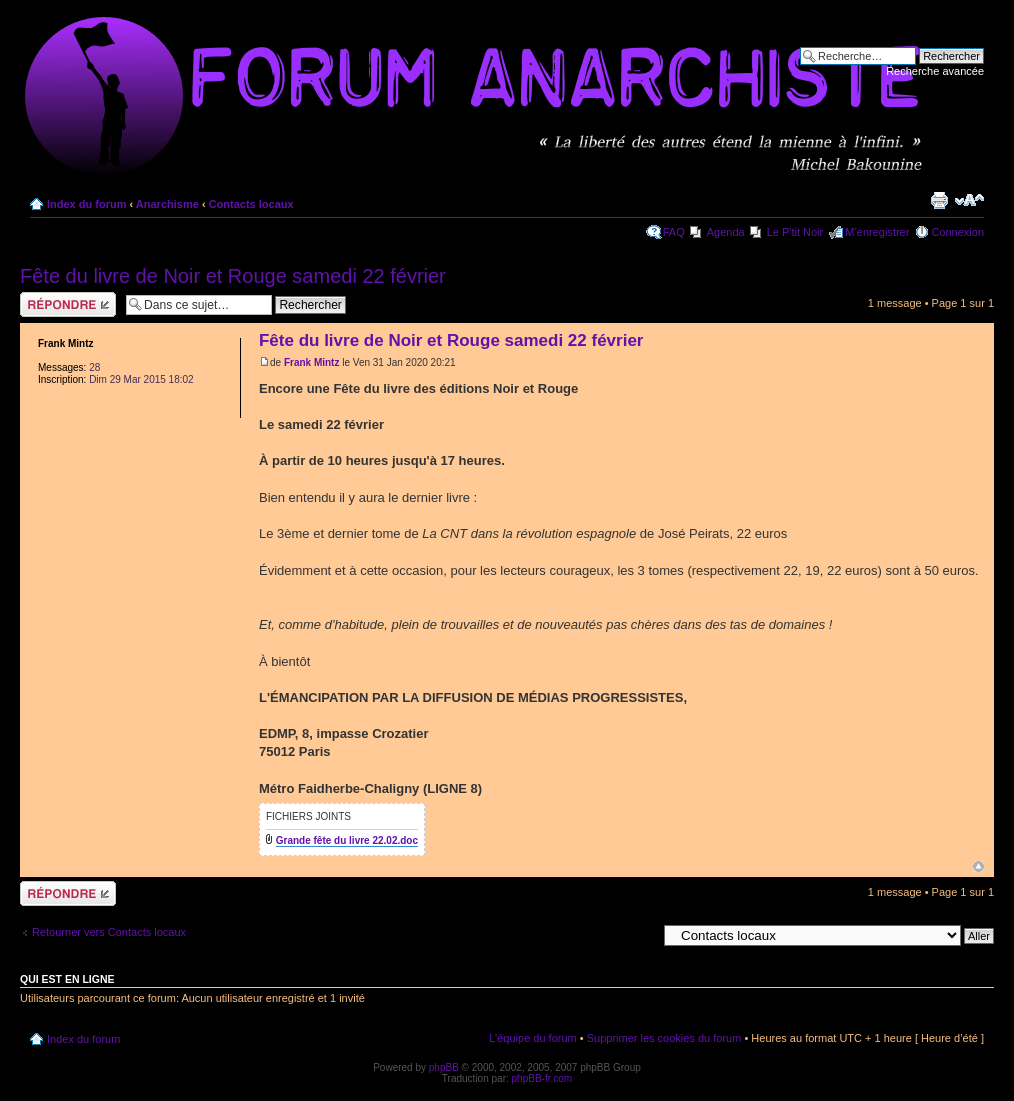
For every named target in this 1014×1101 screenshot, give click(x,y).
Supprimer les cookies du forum (664, 1038)
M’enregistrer (877, 232)
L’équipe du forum (532, 1038)
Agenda (726, 232)
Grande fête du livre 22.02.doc (347, 840)
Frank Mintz (312, 362)
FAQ (674, 232)
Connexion (957, 232)
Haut (978, 866)
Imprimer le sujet (939, 200)
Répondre (68, 304)
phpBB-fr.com (542, 1078)
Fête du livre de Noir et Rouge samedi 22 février (233, 276)
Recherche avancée (935, 71)
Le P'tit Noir (795, 232)
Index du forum (86, 204)
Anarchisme (167, 204)
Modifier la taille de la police (969, 200)
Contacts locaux (251, 204)
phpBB (444, 1067)
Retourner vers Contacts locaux (109, 932)
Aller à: (639, 935)
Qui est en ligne (67, 979)
